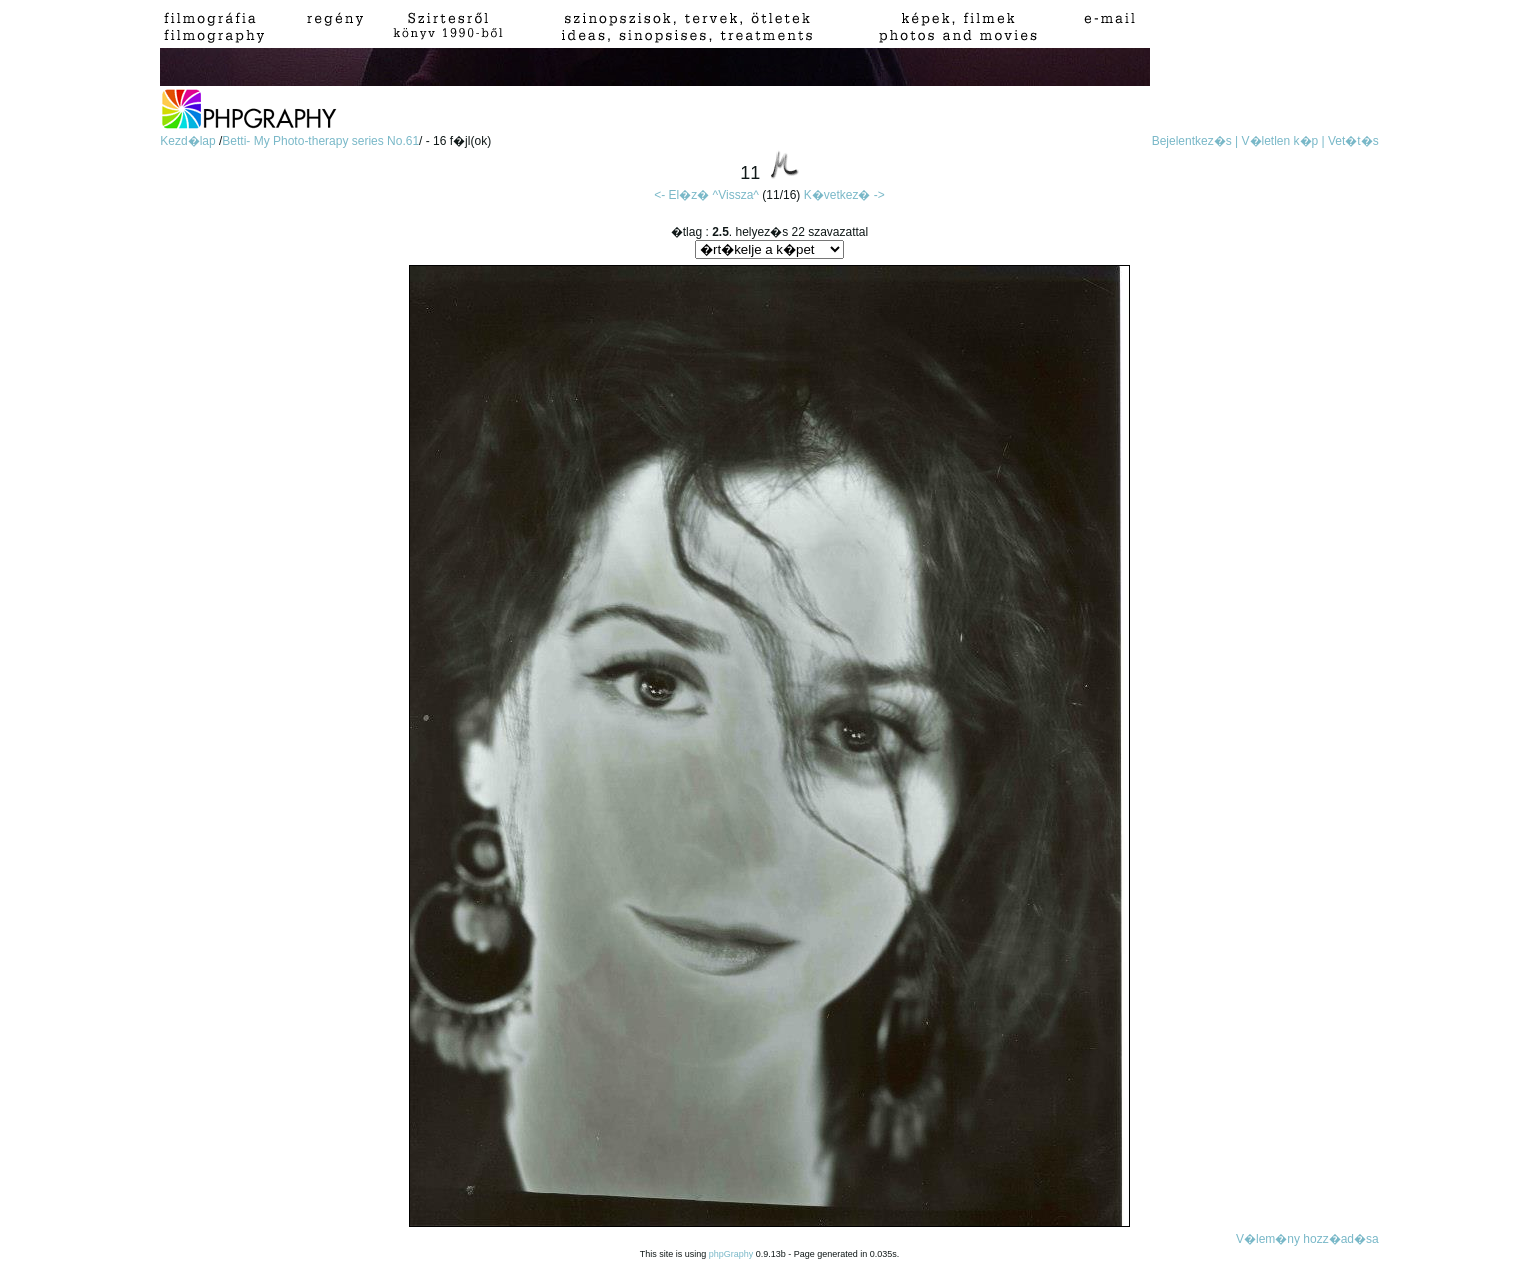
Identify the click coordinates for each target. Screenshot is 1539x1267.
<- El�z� (681, 195)
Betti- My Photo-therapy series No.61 (320, 141)
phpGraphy (731, 1254)
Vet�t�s (1353, 141)
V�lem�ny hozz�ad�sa (1307, 1239)
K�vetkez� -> (844, 195)
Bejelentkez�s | (1195, 141)
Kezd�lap (189, 141)
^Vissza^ (736, 195)
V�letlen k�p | (1283, 141)
